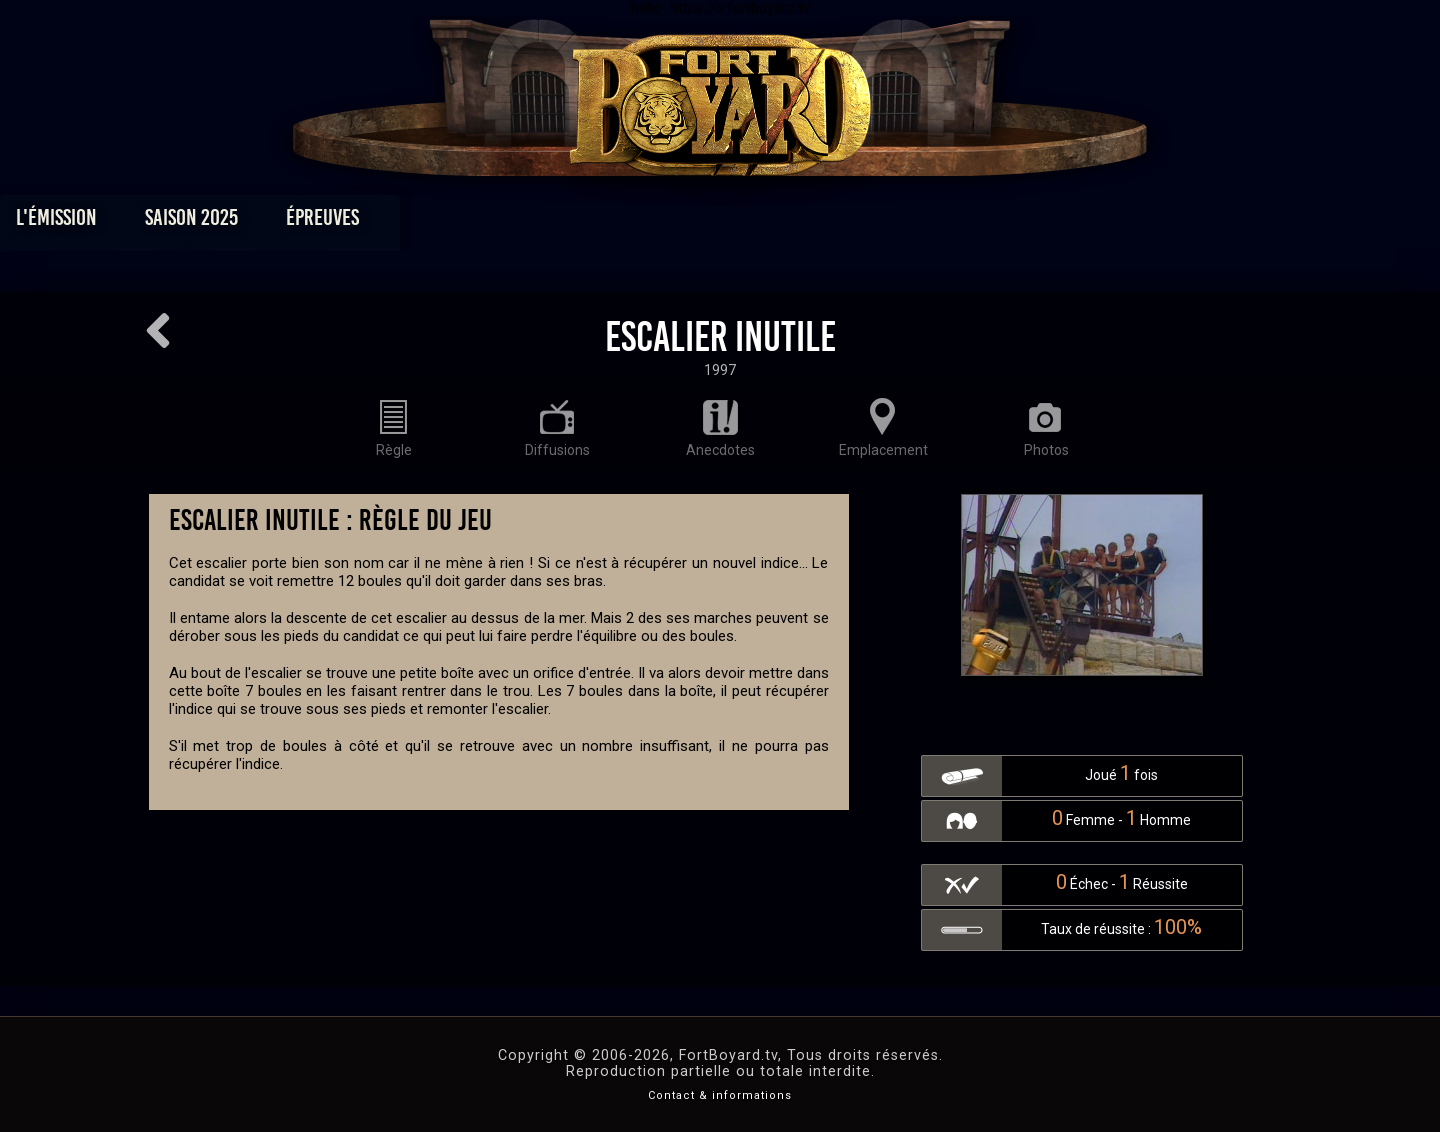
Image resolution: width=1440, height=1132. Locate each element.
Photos (650, 222)
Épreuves (538, 222)
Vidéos (751, 222)
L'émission (272, 222)
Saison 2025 (407, 222)
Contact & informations (720, 1095)
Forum (966, 222)
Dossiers (859, 222)
